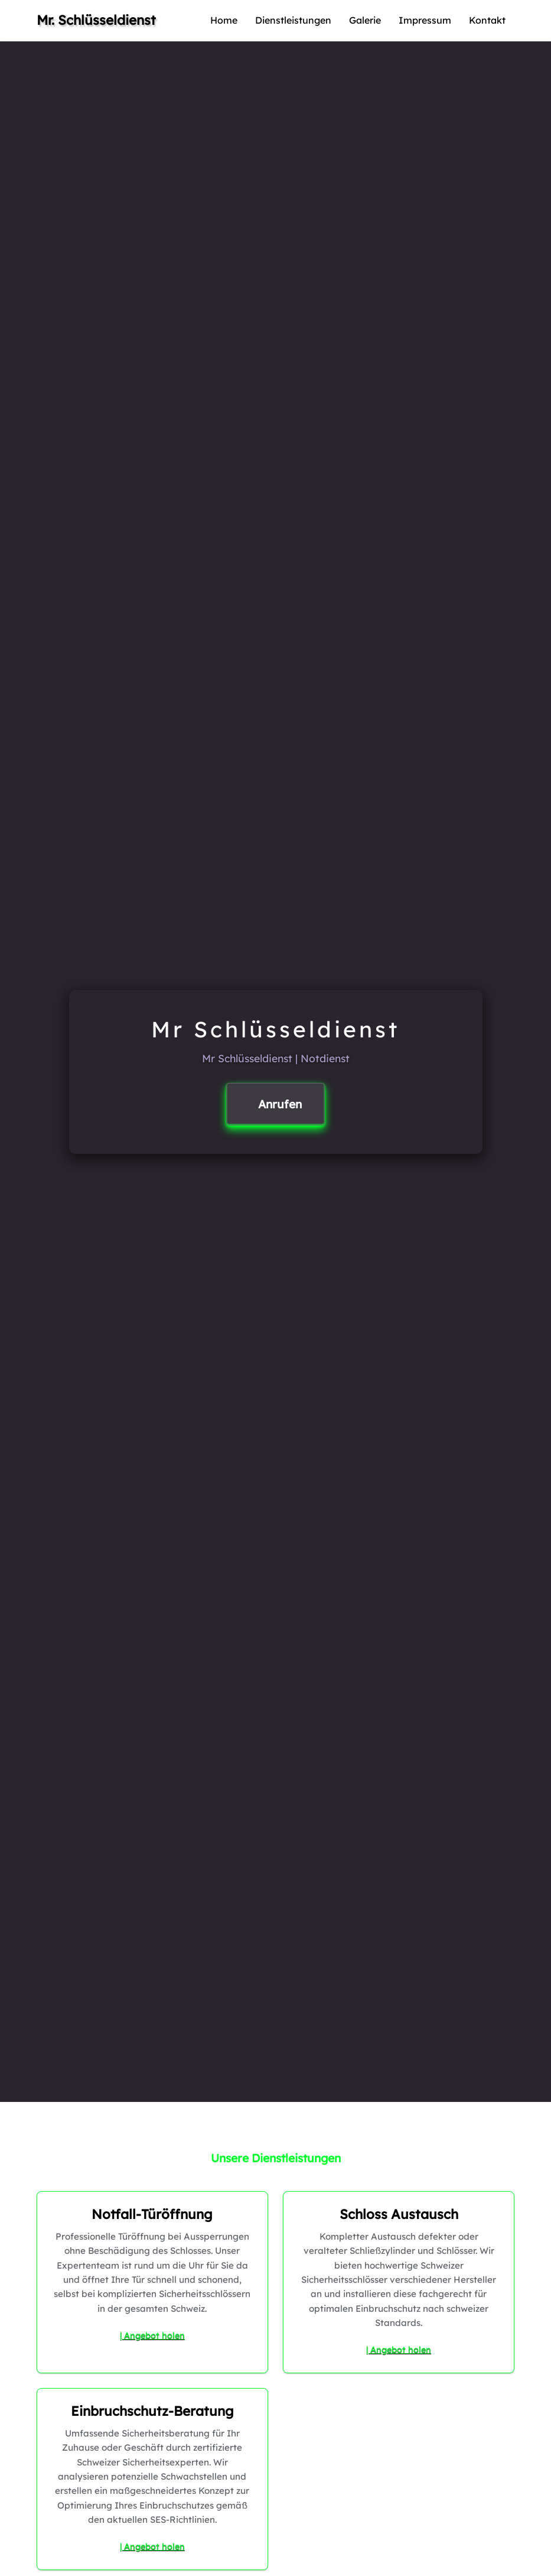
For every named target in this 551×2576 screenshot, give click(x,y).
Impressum (425, 20)
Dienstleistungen (293, 20)
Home (223, 20)
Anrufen (280, 1104)
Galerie (365, 20)
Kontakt (487, 20)
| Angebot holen (152, 2335)
